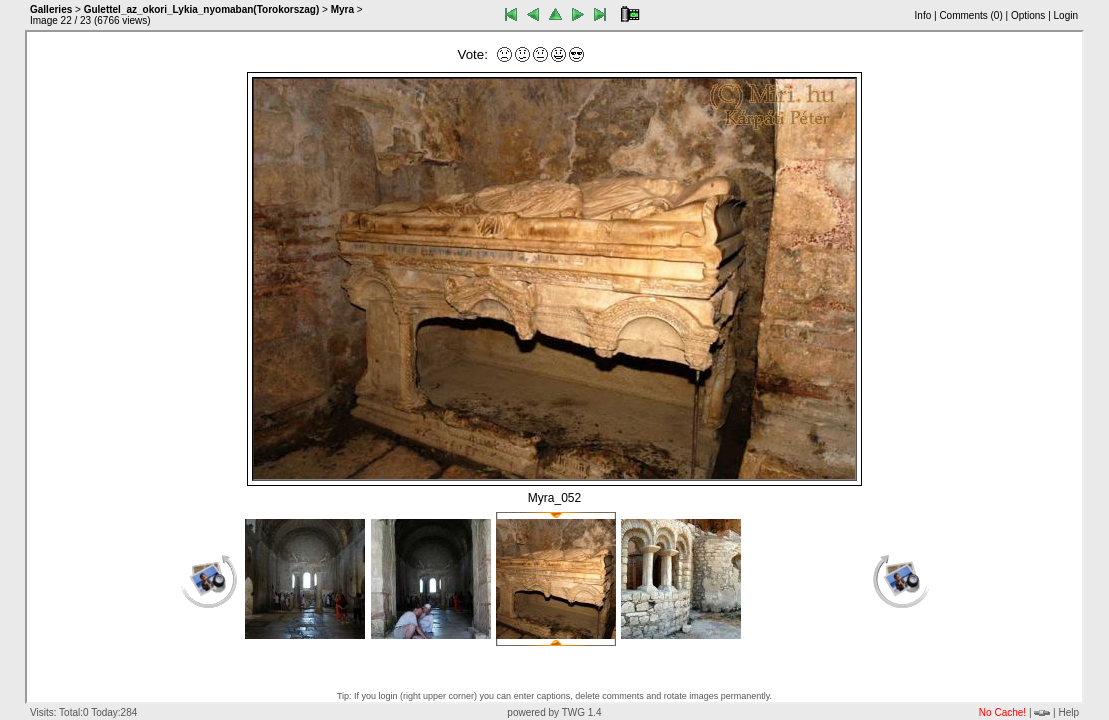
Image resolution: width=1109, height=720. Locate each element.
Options (1028, 15)
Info (923, 15)
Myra (342, 9)
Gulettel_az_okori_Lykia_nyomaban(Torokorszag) (202, 9)
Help (1068, 712)
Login (1066, 15)
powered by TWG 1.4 (554, 712)
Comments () (970, 15)
